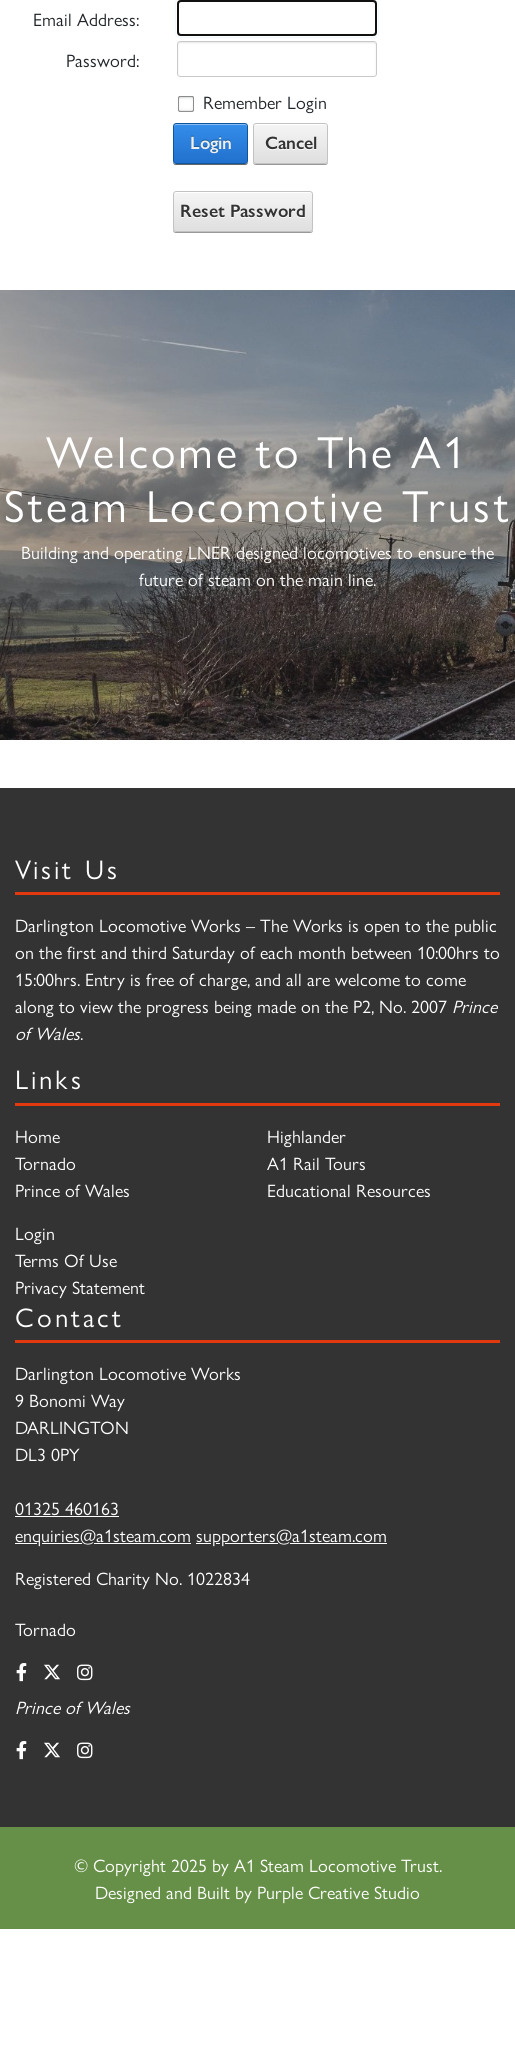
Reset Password (243, 211)
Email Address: (86, 18)
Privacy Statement (80, 1286)
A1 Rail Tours (316, 1162)
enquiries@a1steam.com (103, 1534)
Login (211, 143)
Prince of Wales (72, 1189)
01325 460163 (67, 1507)
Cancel (291, 143)
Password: (102, 59)
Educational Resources (349, 1189)
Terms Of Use (66, 1259)
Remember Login (265, 101)
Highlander (306, 1135)
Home (37, 1135)
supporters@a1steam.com (291, 1534)
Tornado (45, 1162)
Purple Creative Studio (338, 1891)
